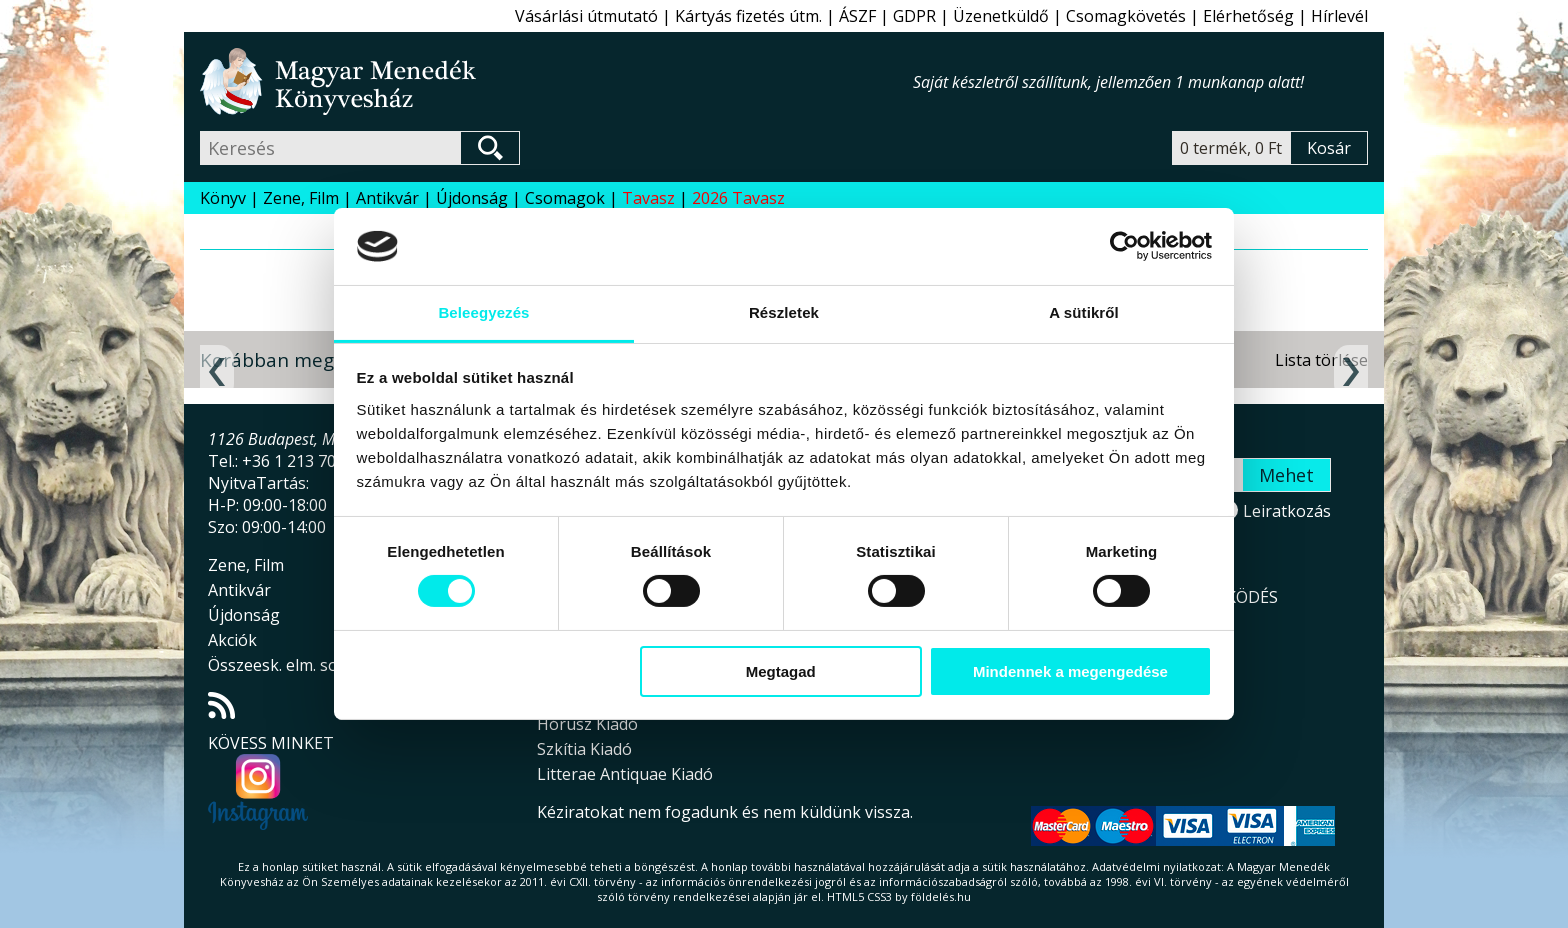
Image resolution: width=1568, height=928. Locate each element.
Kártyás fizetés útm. (748, 16)
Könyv (223, 198)
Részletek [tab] (784, 312)
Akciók (232, 640)
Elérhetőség (1248, 16)
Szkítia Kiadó (584, 749)
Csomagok (565, 198)
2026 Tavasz (738, 198)
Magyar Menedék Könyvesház (556, 81)
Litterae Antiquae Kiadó (625, 774)
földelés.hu (941, 896)
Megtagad (781, 671)
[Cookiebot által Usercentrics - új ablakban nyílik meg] (1124, 246)
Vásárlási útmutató (586, 16)
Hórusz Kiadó (587, 724)
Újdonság (472, 198)
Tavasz (648, 198)
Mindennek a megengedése (1070, 671)
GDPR (914, 16)
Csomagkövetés (1126, 16)
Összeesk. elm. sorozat (293, 665)
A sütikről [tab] (1084, 312)
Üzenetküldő (1001, 16)
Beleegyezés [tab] (483, 312)
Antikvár (387, 198)
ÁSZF (857, 16)
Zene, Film (301, 198)
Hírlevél (1339, 16)
